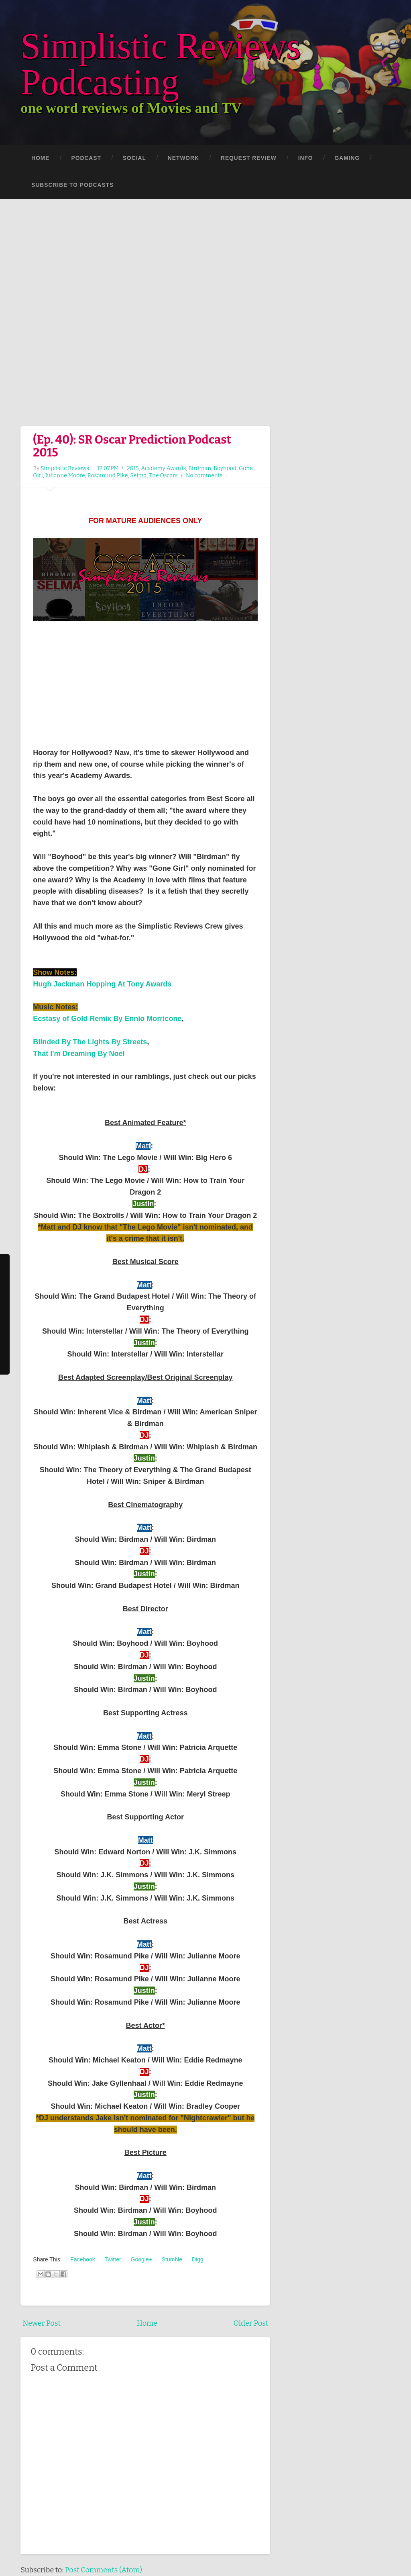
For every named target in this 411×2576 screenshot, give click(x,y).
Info (305, 158)
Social (134, 158)
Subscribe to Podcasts (72, 185)
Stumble (171, 2259)
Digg (196, 2259)
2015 (132, 468)
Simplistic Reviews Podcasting (160, 64)
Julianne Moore (65, 475)
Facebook (82, 2259)
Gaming (347, 158)
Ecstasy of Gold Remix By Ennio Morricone (107, 1019)
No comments (204, 475)
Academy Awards (163, 468)
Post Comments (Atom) (103, 2570)
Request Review (249, 158)
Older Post (251, 2323)
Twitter (112, 2259)
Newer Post (41, 2323)
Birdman (199, 468)
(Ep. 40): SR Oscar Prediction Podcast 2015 (132, 446)
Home (40, 158)
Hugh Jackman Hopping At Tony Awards (102, 984)
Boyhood (225, 468)
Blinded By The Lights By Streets (90, 1042)
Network (183, 158)
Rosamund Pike (107, 475)
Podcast (86, 158)
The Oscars (163, 475)
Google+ (140, 2259)
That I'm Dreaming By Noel (78, 1054)
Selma (138, 475)
